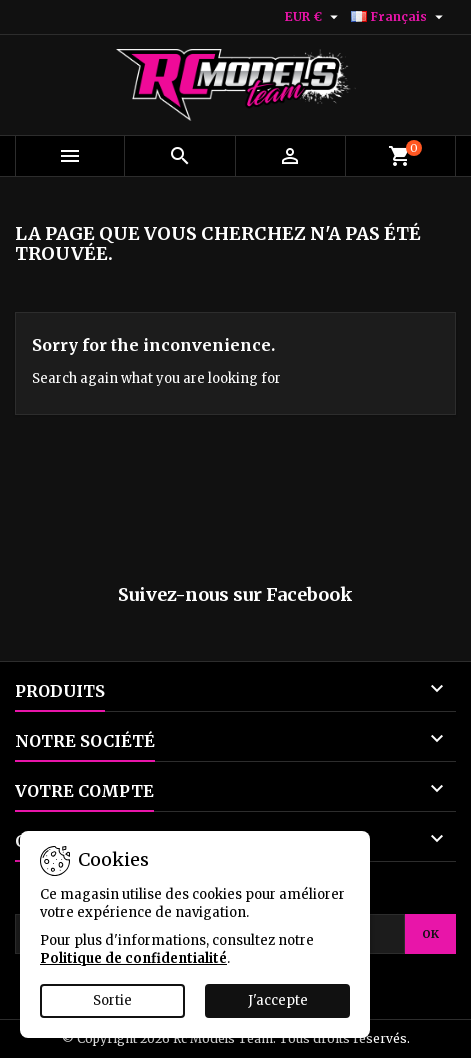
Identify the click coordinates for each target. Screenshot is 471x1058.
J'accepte (278, 1000)
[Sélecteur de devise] (314, 17)
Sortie (112, 1000)
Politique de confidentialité (133, 958)
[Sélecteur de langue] (399, 17)
